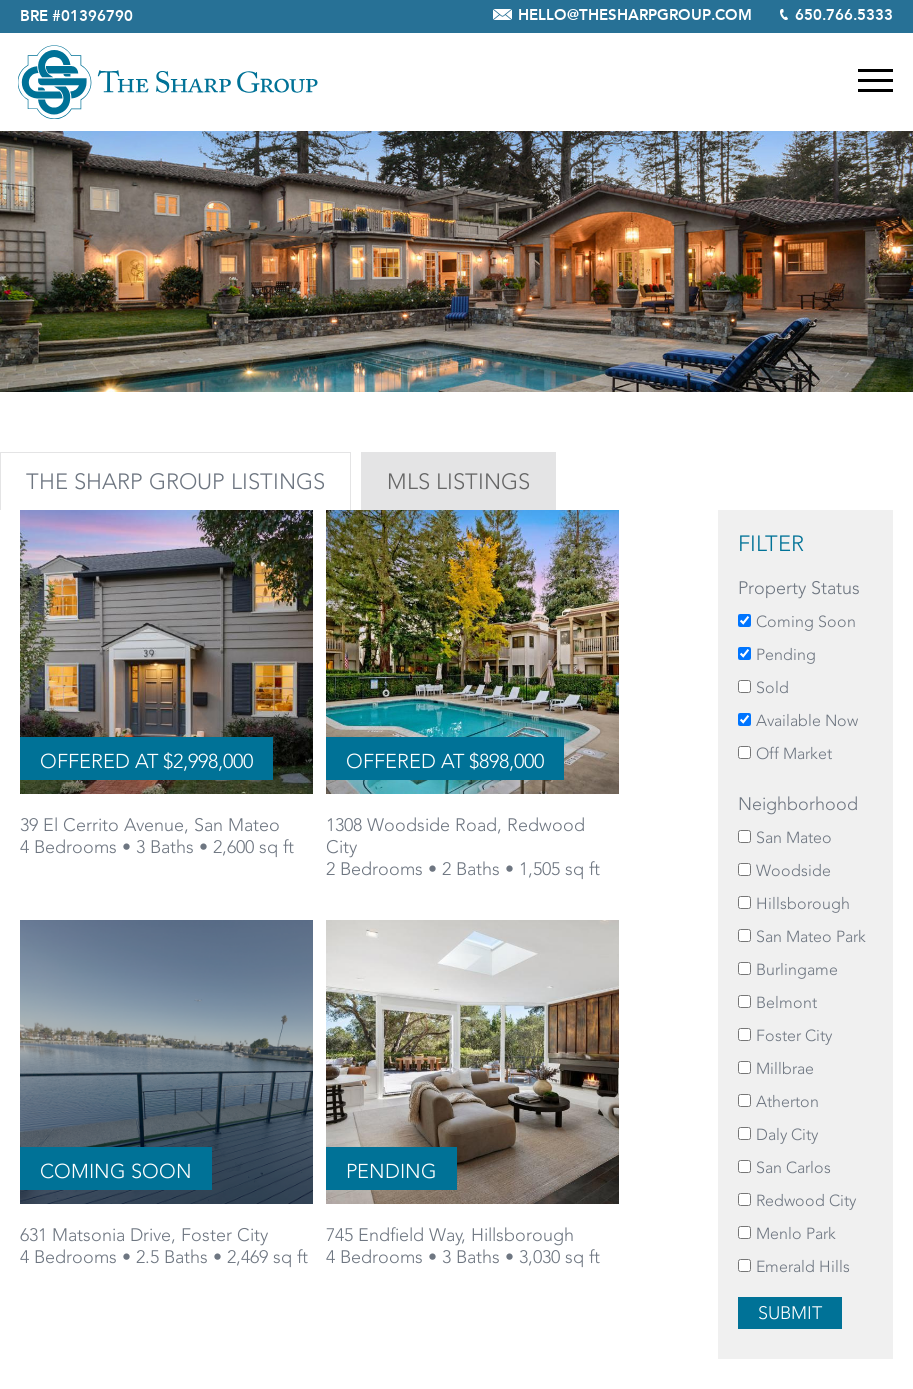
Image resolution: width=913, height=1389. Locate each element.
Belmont (786, 1002)
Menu (875, 80)
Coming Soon (806, 621)
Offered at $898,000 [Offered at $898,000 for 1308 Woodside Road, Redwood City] (445, 761)
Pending (786, 654)
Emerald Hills (803, 1266)
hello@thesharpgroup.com (635, 16)
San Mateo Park (811, 936)
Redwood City (806, 1200)
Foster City (794, 1035)
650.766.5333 (844, 16)
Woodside (793, 870)
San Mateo (794, 837)
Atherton (787, 1101)
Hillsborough (803, 903)
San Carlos (793, 1167)
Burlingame (797, 969)
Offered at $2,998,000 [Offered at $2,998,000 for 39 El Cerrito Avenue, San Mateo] (146, 761)
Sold (772, 687)
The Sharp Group (168, 82)
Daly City (787, 1134)
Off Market (794, 753)
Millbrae (785, 1068)
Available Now (807, 720)
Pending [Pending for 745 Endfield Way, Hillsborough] (391, 1171)
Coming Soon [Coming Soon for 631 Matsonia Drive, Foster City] (116, 1171)
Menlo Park (796, 1233)
